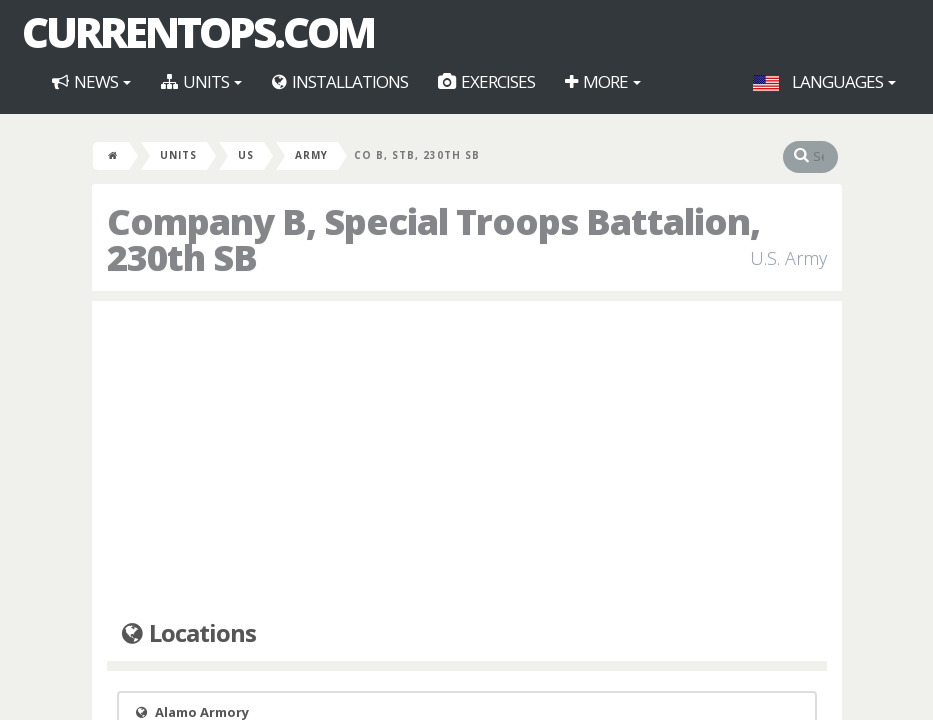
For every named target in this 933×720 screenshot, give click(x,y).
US (246, 155)
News (91, 81)
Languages (824, 81)
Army (311, 155)
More (603, 81)
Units (201, 81)
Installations (340, 81)
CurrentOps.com (198, 32)
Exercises (486, 81)
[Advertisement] (467, 461)
